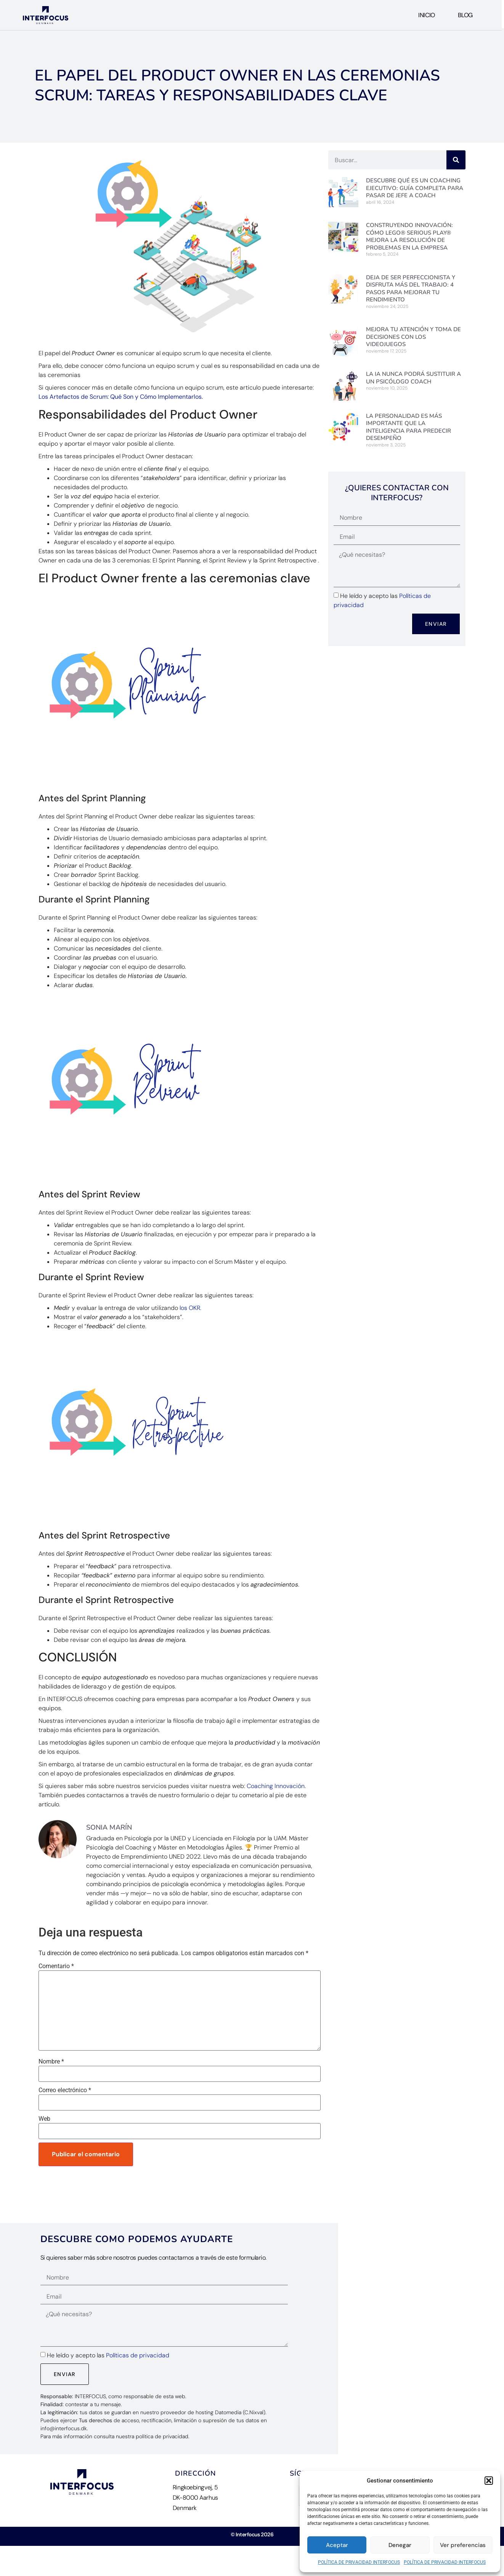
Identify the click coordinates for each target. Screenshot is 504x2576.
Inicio (426, 15)
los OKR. (190, 1308)
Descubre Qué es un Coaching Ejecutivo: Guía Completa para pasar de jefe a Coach (414, 188)
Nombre (51, 2062)
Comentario (56, 1966)
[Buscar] (455, 159)
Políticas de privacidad (137, 2355)
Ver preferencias (463, 2545)
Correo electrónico (65, 2090)
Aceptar (337, 2545)
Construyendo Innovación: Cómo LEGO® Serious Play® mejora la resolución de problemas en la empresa (409, 236)
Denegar (399, 2545)
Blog (465, 15)
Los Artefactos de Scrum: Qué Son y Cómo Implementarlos (120, 397)
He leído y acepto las (108, 2355)
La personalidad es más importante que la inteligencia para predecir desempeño (408, 427)
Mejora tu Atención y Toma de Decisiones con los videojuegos (413, 336)
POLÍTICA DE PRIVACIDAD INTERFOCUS (359, 2562)
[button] (489, 2480)
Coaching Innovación (276, 1786)
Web (44, 2119)
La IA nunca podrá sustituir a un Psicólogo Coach (413, 377)
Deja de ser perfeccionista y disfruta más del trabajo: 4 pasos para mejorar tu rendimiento (410, 289)
